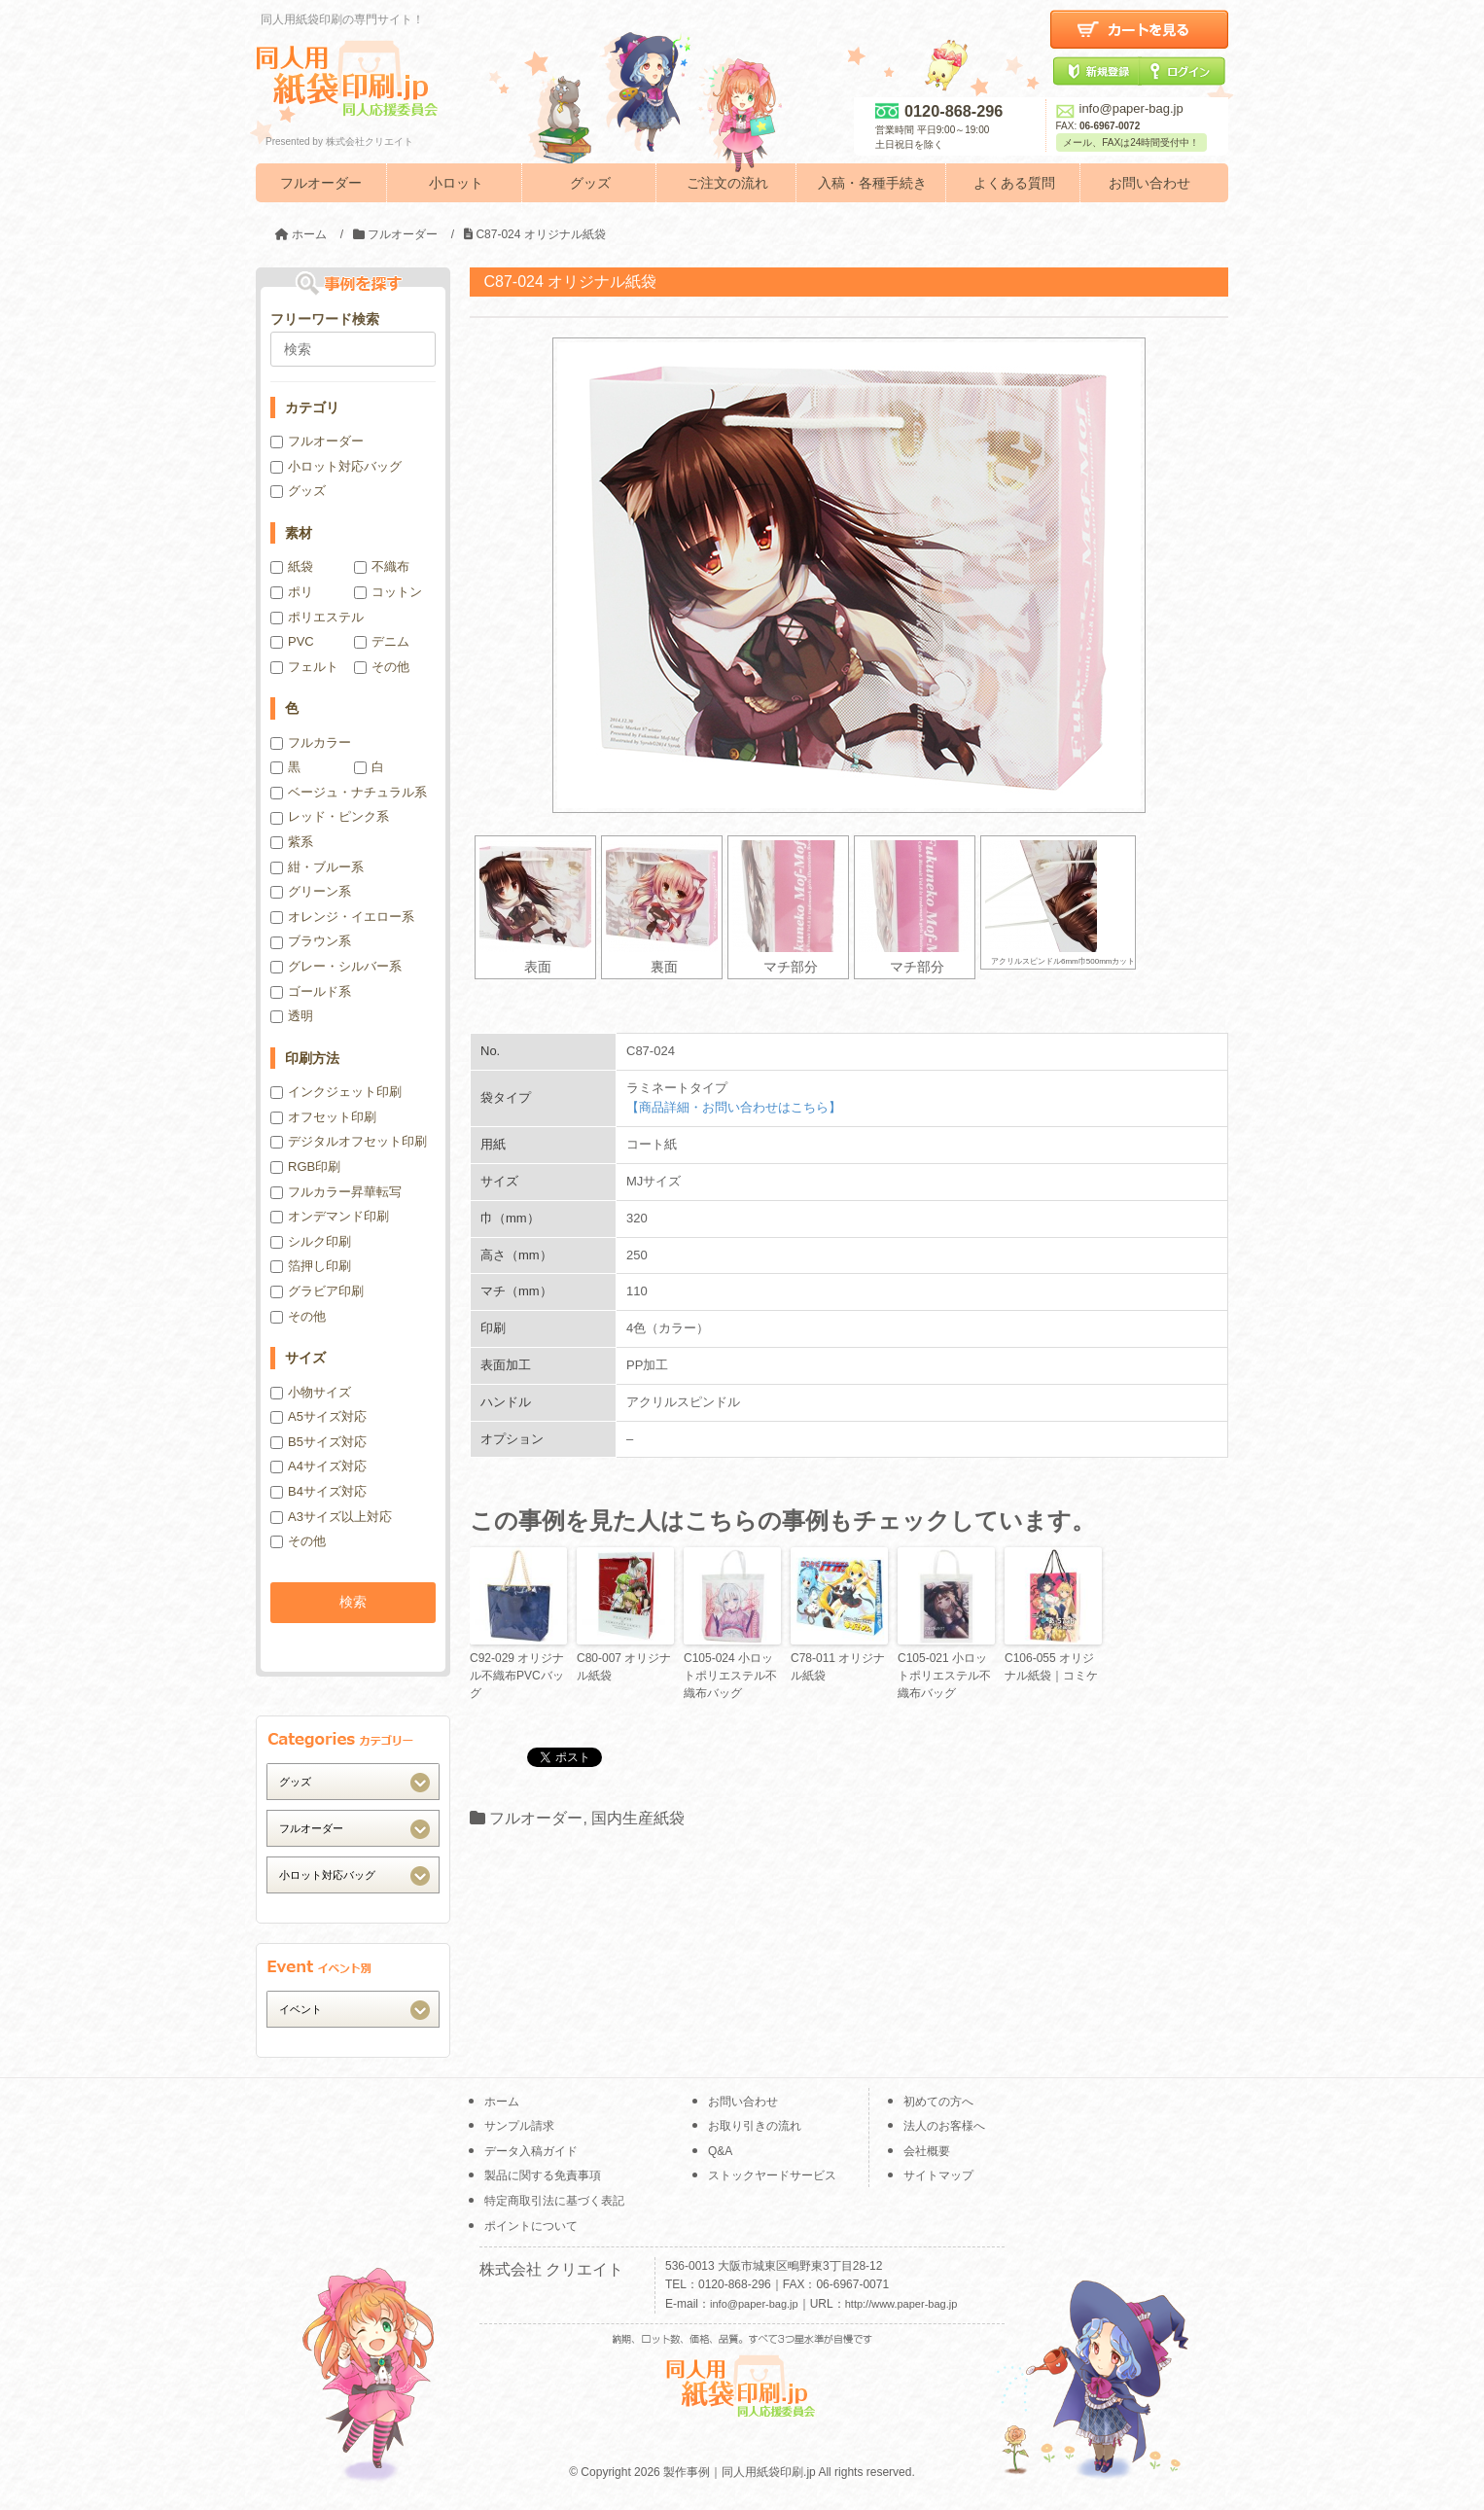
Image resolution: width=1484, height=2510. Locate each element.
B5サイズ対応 (318, 1441)
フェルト (304, 666)
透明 (291, 1015)
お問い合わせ (1149, 183)
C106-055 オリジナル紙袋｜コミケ (1051, 1666)
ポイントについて (531, 2226)
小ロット (456, 183)
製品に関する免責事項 (542, 2175)
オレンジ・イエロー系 (342, 916)
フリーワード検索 (324, 319)
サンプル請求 (519, 2126)
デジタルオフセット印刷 (348, 1141)
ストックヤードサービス (772, 2175)
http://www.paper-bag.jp (901, 2304)
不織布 (381, 566)
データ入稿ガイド (531, 2151)
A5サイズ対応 (318, 1416)
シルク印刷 (310, 1241)
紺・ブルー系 (317, 867)
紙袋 (291, 566)
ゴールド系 (310, 991)
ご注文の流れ (727, 183)
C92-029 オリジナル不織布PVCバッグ (517, 1675)
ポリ (291, 591)
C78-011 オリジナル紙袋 (838, 1666)
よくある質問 (1014, 183)
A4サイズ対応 (318, 1466)
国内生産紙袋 (638, 1818)
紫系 (291, 841)
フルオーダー (321, 183)
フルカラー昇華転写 (336, 1191)
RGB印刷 (305, 1166)
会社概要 (926, 2151)
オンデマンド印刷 (329, 1216)
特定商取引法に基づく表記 (554, 2201)
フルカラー (310, 742)
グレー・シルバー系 (336, 966)
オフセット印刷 (323, 1117)
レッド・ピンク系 (329, 816)
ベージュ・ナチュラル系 (348, 792)
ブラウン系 (310, 941)
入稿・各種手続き (872, 183)
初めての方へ (938, 2101)
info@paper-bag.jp (1120, 108)
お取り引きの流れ (754, 2126)
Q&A (720, 2151)
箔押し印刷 (310, 1265)
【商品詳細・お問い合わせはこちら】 (733, 1107)
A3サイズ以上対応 (331, 1516)
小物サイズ (310, 1392)
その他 (381, 666)
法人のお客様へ (944, 2126)
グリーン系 (310, 891)
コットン (388, 591)
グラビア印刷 (317, 1291)
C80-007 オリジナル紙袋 (624, 1666)
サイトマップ (938, 2175)
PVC (292, 641)
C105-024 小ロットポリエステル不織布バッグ (730, 1675)
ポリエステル (317, 617)
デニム (381, 641)
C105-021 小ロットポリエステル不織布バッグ (944, 1675)
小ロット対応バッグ (336, 466)
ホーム (501, 2101)
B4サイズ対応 (318, 1491)
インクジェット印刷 (336, 1091)
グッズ (590, 183)
